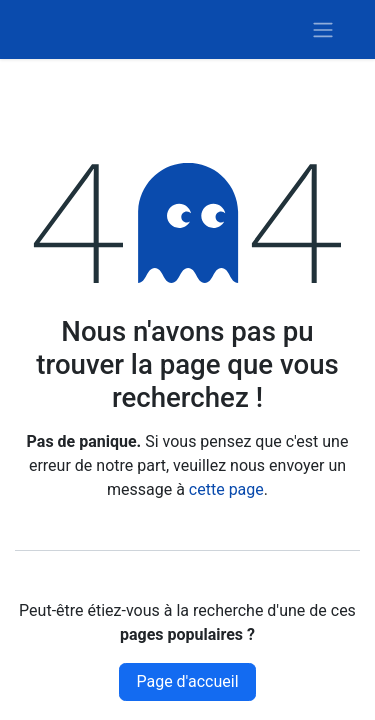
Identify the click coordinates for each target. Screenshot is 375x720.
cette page (226, 489)
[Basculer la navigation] (323, 29)
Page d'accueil (187, 681)
